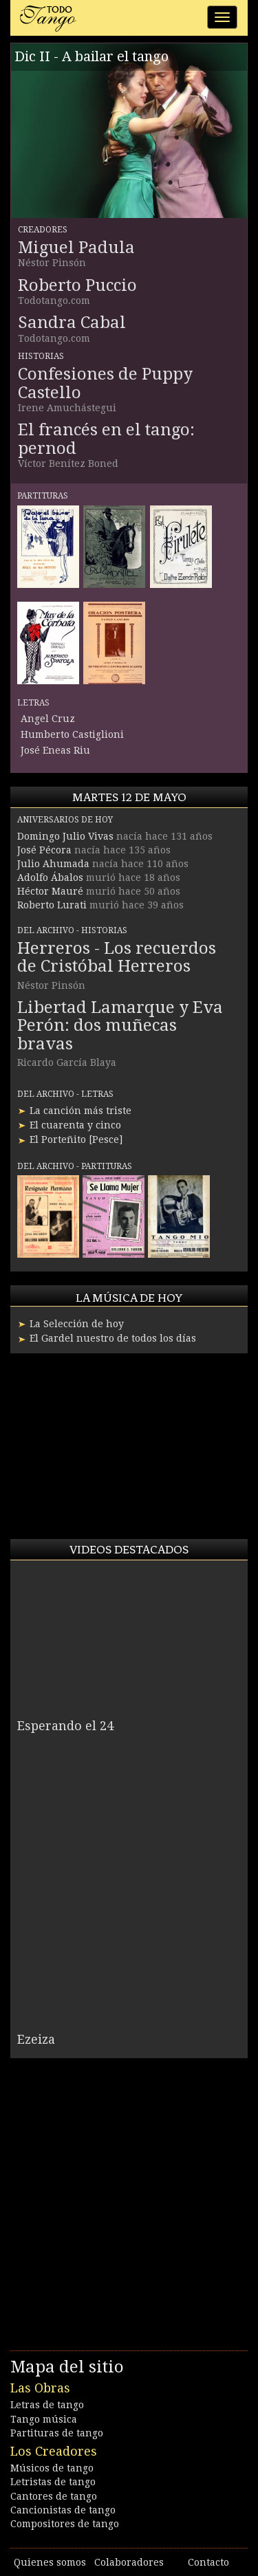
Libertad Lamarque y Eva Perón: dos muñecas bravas (120, 1026)
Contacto (208, 2562)
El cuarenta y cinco (75, 1125)
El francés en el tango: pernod (106, 438)
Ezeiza (36, 2039)
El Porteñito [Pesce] (76, 1139)
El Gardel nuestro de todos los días (113, 1338)
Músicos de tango (52, 2468)
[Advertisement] (113, 1446)
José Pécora (44, 849)
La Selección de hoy (77, 1323)
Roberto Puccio (77, 285)
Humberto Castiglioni (72, 734)
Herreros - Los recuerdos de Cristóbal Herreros (116, 957)
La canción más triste (80, 1110)
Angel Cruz (48, 718)
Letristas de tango (53, 2481)
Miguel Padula (76, 247)
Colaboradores (129, 2562)
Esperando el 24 (65, 1725)
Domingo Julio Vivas (65, 836)
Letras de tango (47, 2404)
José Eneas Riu (55, 750)
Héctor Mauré (50, 891)
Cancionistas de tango (63, 2509)
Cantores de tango (53, 2496)
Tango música (43, 2419)
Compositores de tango (64, 2523)
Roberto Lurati (52, 904)
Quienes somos (50, 2562)
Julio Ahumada (53, 863)
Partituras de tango (56, 2432)
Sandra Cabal (72, 322)
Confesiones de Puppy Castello (105, 383)
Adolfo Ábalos (50, 877)
